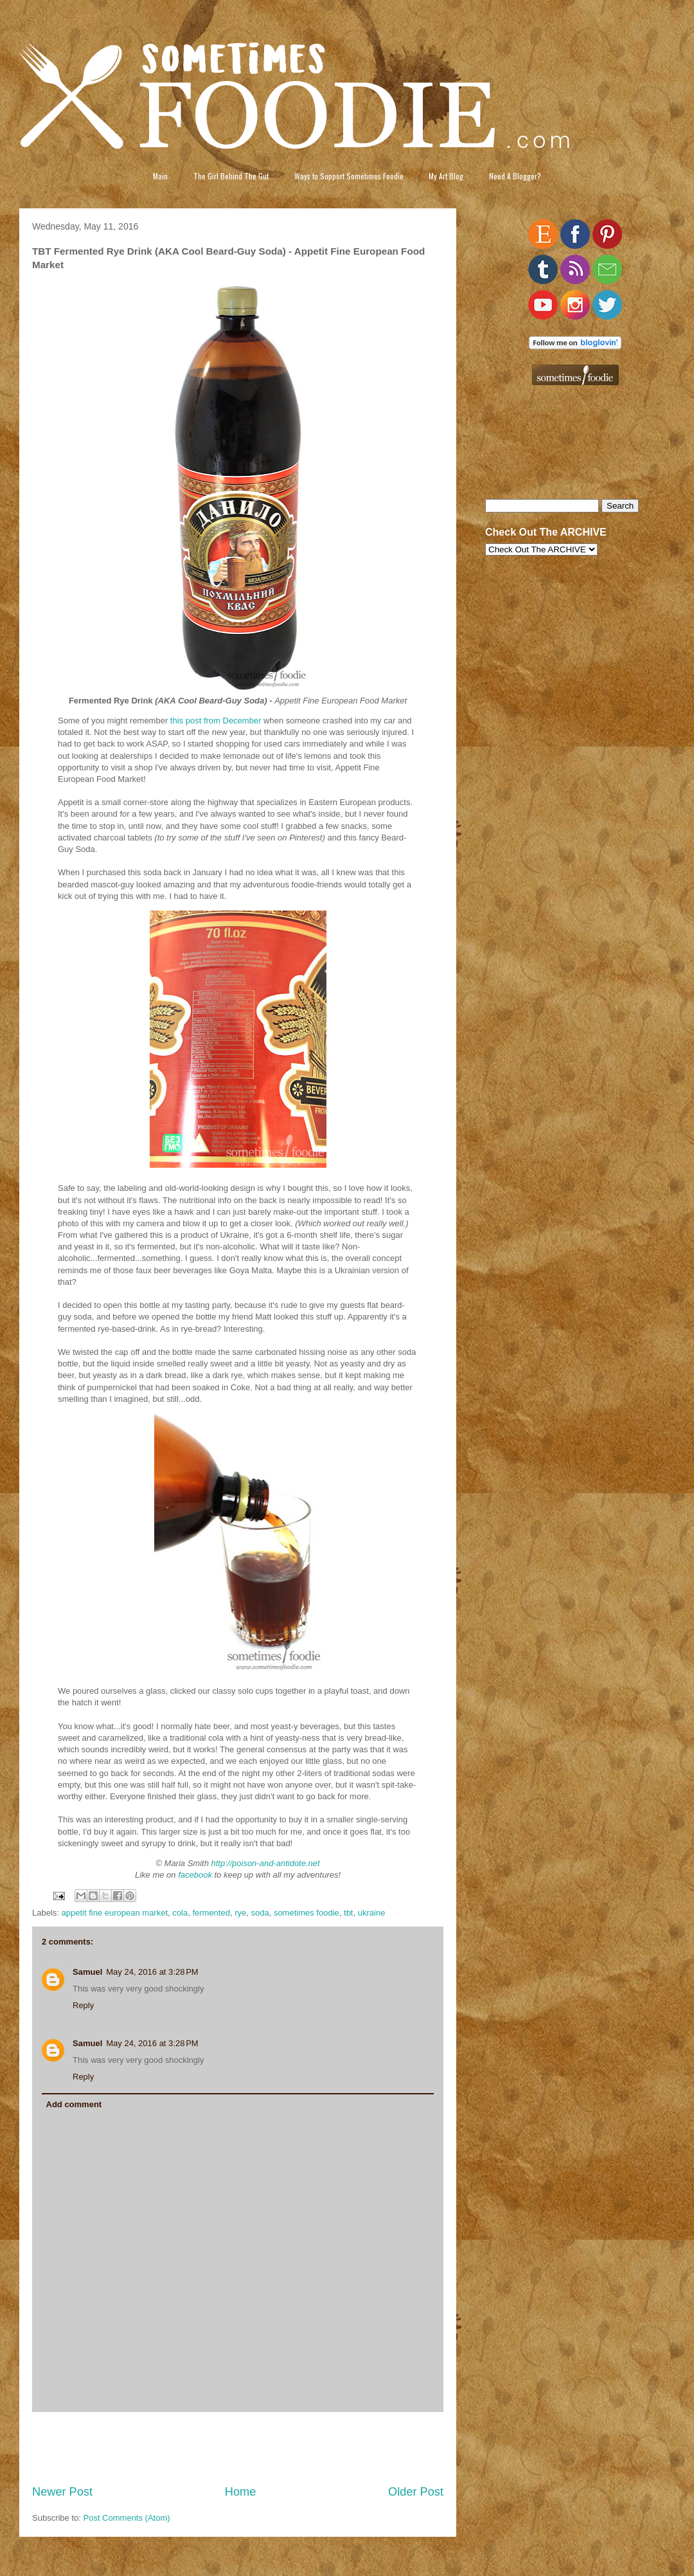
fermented (211, 1913)
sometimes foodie (306, 1913)
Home (240, 2491)
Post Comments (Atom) (127, 2518)
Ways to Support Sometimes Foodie (349, 175)
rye (240, 1913)
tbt (348, 1913)
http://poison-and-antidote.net (265, 1863)
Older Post (415, 2491)
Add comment (74, 2104)
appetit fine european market (115, 1913)
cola (180, 1913)
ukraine (372, 1913)
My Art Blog (446, 175)
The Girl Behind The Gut (231, 175)
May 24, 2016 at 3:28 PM (152, 1972)
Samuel (87, 1972)
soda (260, 1913)
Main (160, 175)
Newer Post (62, 2491)
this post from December (216, 720)
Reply (83, 2005)
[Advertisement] (237, 2448)
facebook (195, 1875)
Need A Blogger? (515, 175)
